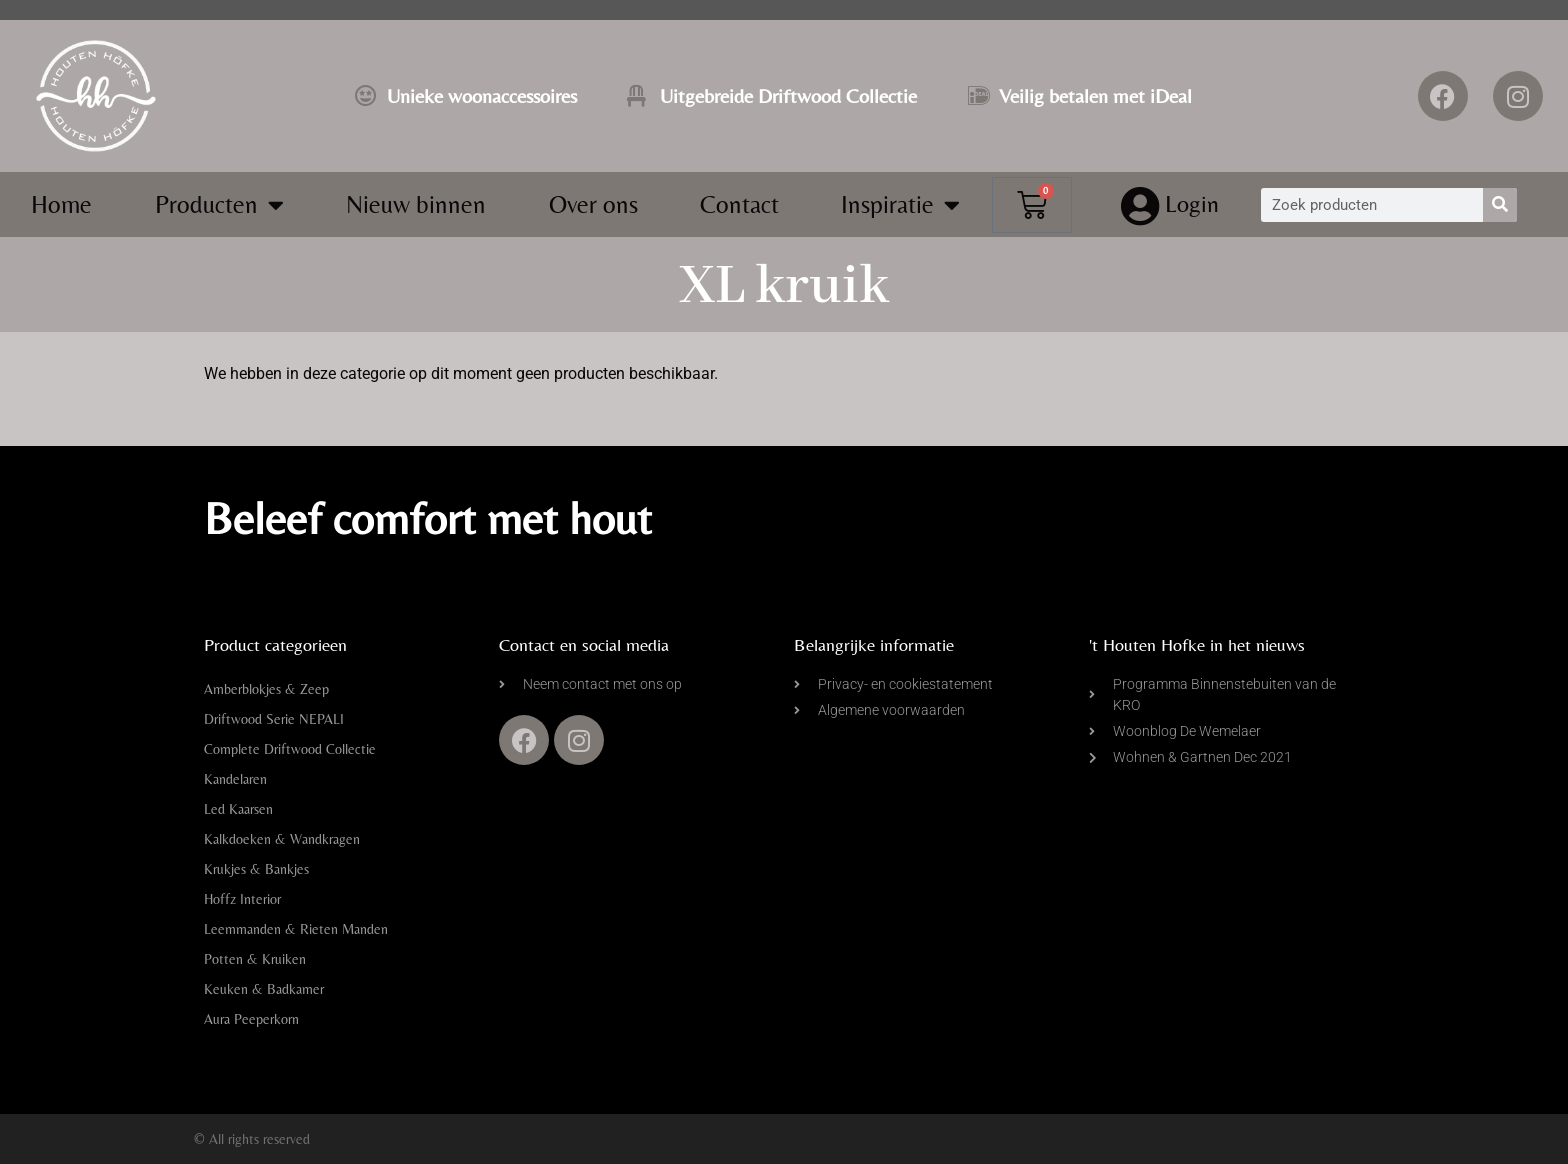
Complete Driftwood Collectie (290, 749)
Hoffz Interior (242, 899)
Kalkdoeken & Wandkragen (282, 839)
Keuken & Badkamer (264, 989)
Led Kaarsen (238, 809)
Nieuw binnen (416, 204)
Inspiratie (900, 204)
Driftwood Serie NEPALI (274, 719)
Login (1193, 203)
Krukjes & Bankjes (256, 869)
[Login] (1140, 207)
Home (61, 204)
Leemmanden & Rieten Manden (296, 929)
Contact (739, 204)
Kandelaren (235, 779)
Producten (219, 204)
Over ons (593, 204)
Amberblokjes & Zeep (266, 689)
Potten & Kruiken (255, 959)
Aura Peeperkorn (251, 1019)
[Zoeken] (1500, 205)
